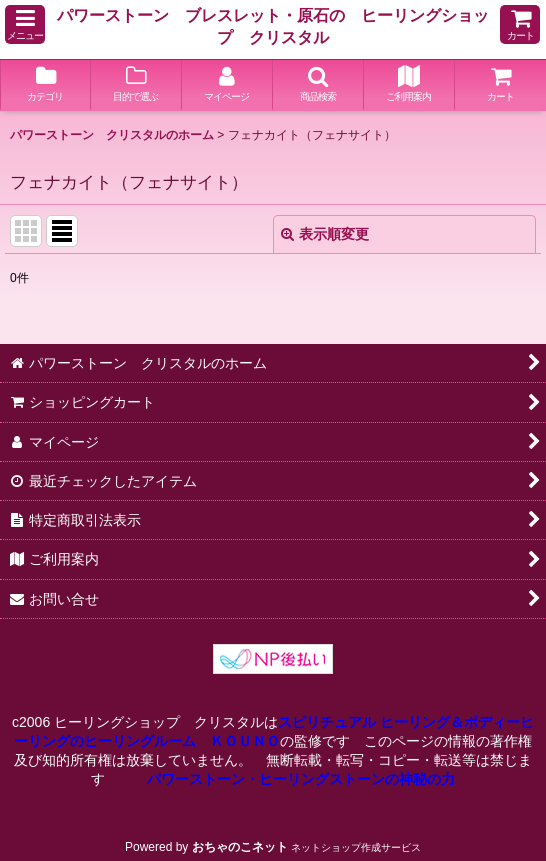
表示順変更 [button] (325, 234)
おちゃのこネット (240, 847)
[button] (25, 24)
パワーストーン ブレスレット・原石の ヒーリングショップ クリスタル (273, 26)
